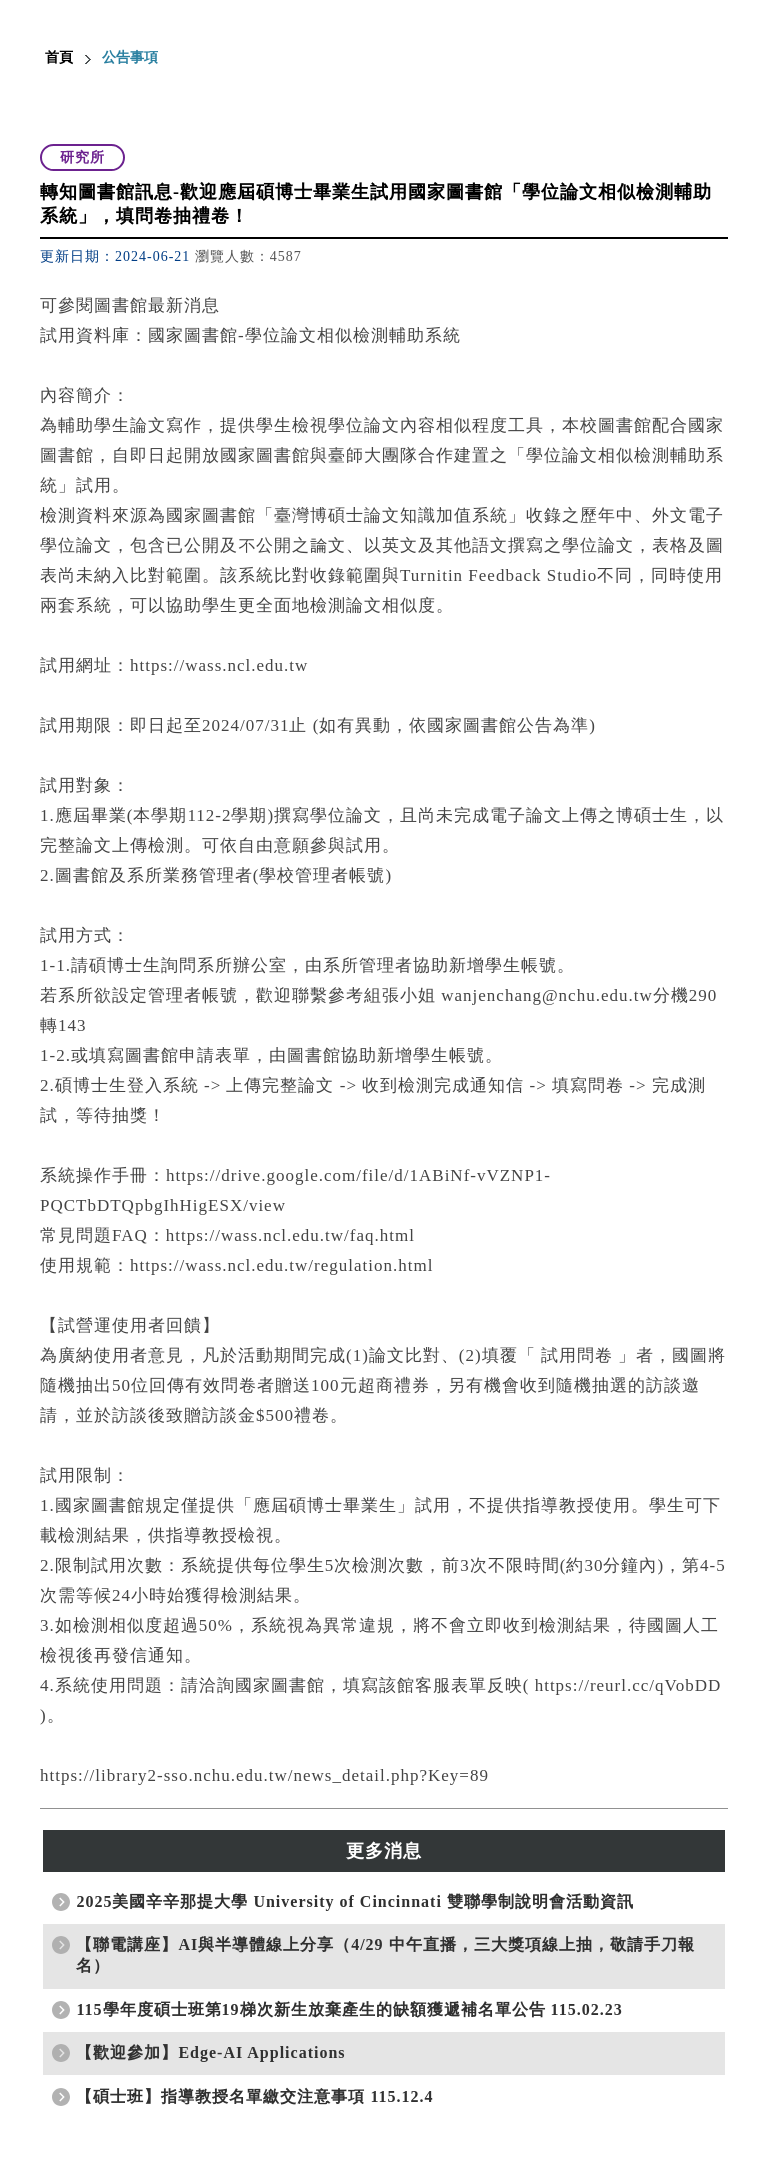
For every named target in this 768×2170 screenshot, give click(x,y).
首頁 (59, 57)
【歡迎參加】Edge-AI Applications (210, 2052)
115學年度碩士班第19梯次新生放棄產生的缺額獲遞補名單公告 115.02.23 (349, 2009)
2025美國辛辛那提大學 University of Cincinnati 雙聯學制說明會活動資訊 (354, 1901)
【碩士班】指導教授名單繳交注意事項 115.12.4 (254, 2096)
